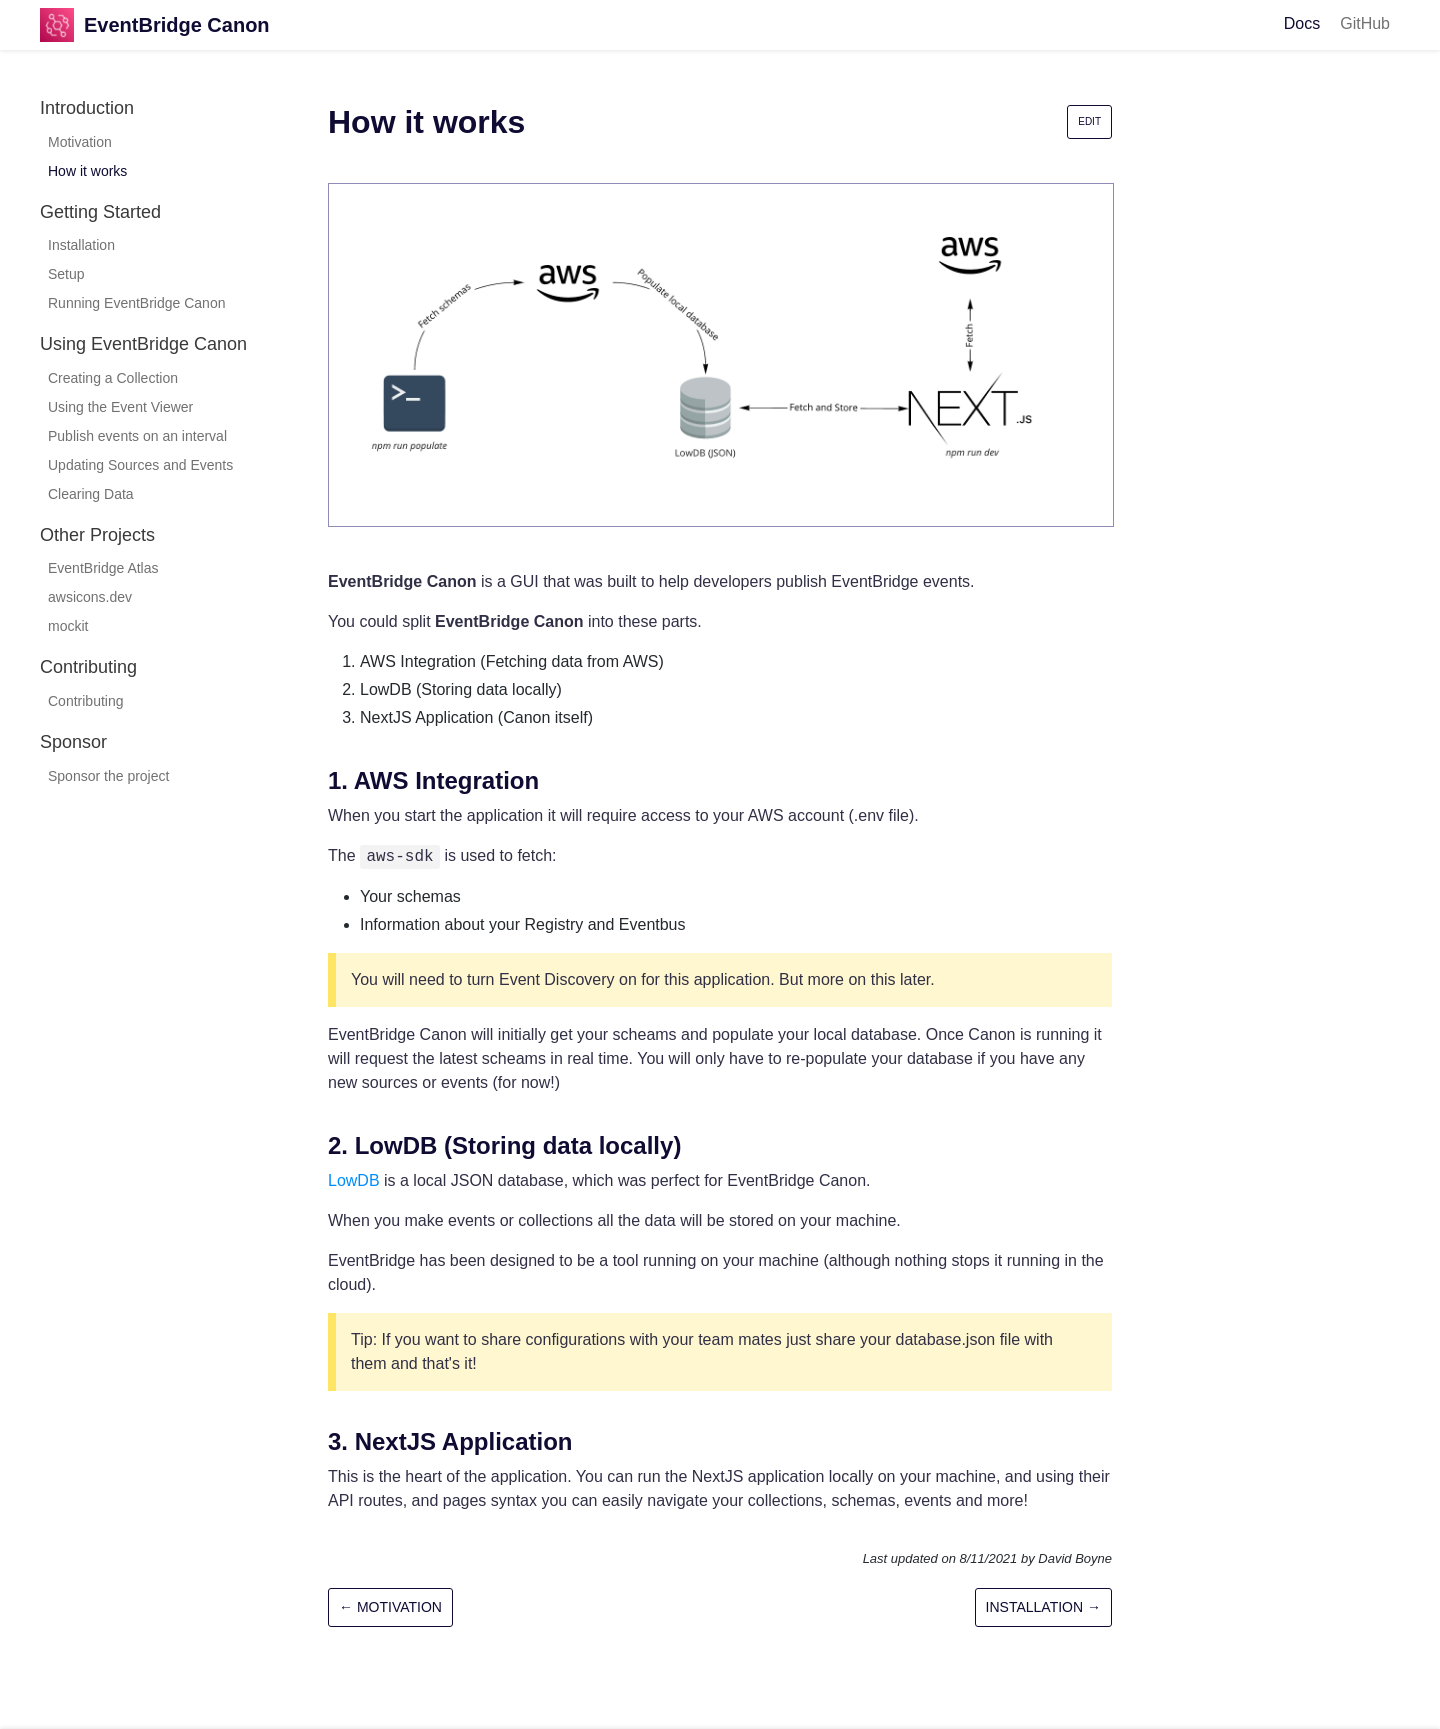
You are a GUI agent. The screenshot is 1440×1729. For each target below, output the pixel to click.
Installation (81, 245)
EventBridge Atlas (103, 568)
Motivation (80, 142)
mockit (68, 626)
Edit (1089, 121)
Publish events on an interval (137, 436)
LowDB (354, 1180)
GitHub (1365, 23)
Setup (66, 274)
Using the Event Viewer (120, 407)
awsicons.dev (90, 597)
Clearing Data (91, 494)
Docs (1302, 23)
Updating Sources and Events (140, 465)
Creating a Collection (113, 378)
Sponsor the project (108, 776)
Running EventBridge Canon (136, 303)
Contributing (86, 701)
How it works (87, 171)
